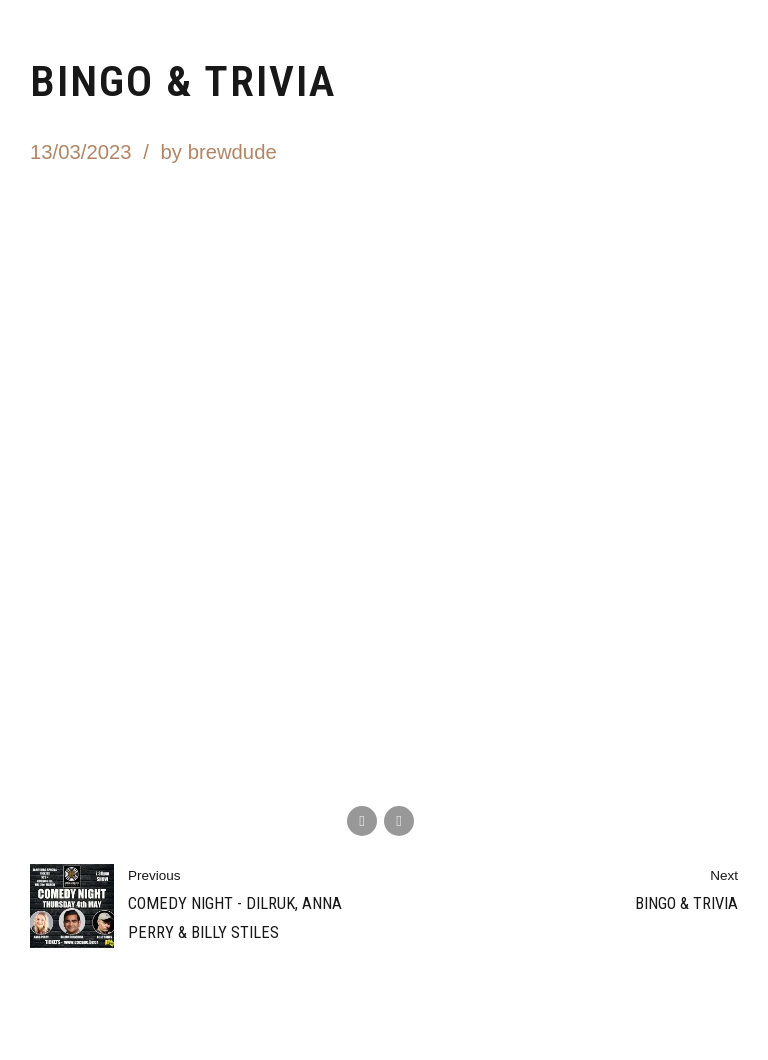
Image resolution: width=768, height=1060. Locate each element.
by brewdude (219, 152)
